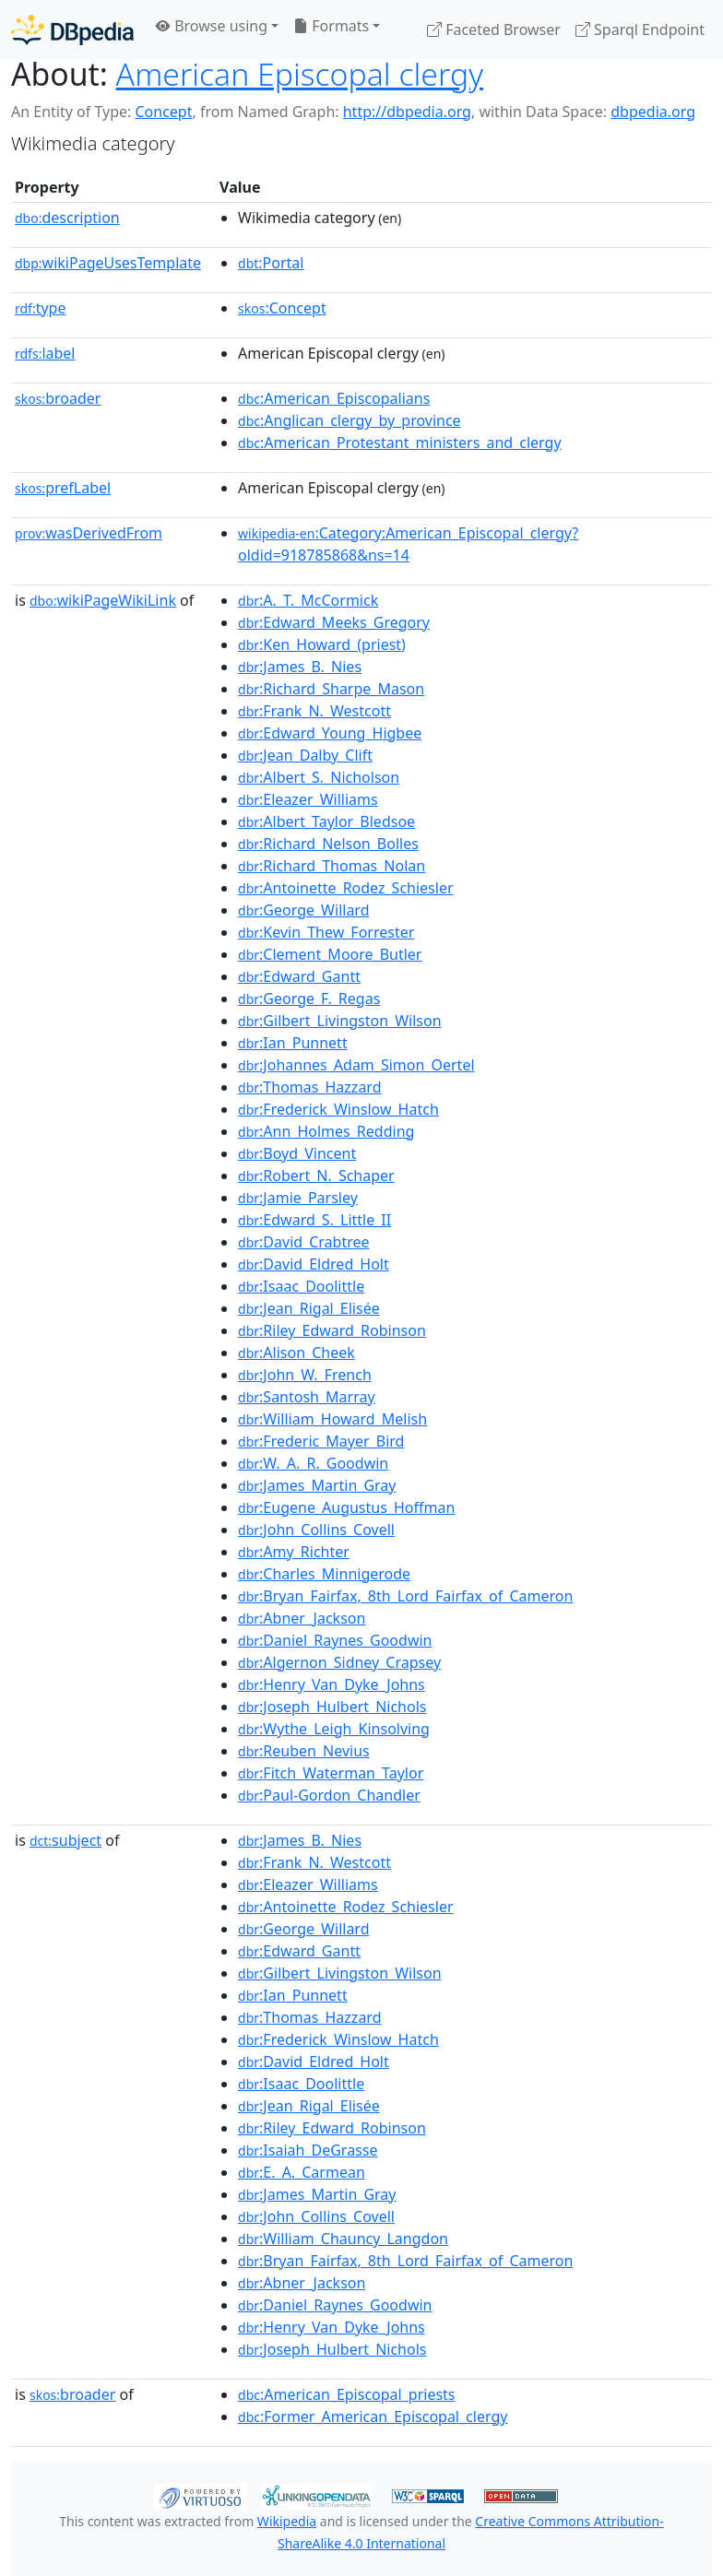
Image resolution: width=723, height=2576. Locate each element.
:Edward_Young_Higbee (329, 733)
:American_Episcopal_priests (346, 2394)
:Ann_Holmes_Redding (326, 1131)
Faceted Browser (494, 29)
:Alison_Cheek (296, 1352)
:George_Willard (303, 910)
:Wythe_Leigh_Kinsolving (334, 1729)
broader (58, 398)
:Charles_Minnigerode (324, 1574)
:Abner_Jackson (301, 1618)
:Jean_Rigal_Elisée (309, 1308)
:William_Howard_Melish (332, 1419)
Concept (163, 111)
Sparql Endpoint (640, 29)
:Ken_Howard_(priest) (322, 644)
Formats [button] (331, 26)
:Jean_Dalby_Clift (305, 755)
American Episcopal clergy (299, 74)
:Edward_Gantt (299, 976)
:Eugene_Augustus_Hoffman (346, 1507)
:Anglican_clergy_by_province (349, 420)
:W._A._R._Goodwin (313, 1463)
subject (65, 1840)
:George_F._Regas (309, 998)
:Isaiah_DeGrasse (307, 2150)
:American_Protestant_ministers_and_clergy (400, 442)
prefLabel (63, 488)
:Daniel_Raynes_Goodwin (335, 1640)
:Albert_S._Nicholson (318, 777)
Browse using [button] (211, 26)
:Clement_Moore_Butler (329, 954)
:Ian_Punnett (293, 1043)
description (67, 217)
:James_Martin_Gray (317, 1485)
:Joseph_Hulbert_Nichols (332, 1706)
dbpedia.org (652, 111)
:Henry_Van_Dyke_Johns (331, 1684)
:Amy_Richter (294, 1552)
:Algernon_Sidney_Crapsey (339, 1662)
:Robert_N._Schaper (316, 1175)
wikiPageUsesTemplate (108, 263)
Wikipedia (286, 2521)
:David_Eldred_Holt (313, 1264)
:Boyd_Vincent (297, 1153)
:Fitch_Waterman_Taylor (330, 1773)
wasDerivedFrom (88, 533)
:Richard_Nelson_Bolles (328, 843)
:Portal (270, 263)
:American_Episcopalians (334, 398)
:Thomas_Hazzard (309, 1087)
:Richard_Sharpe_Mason (331, 689)
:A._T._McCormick (308, 600)
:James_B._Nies (300, 666)
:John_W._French (305, 1375)
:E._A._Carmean (301, 2172)
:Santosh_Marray (306, 1397)
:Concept (282, 308)
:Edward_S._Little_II (314, 1220)
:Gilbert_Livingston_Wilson (340, 1020)
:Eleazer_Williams (308, 799)
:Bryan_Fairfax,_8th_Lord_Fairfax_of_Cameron (405, 1596)
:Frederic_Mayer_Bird (321, 1441)
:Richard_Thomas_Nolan (331, 866)
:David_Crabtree (304, 1242)
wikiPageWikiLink (103, 600)
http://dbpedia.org (407, 111)
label (45, 353)
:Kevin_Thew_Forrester (326, 932)
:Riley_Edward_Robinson (332, 1330)
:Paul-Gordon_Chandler (329, 1795)
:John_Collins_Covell (316, 1529)
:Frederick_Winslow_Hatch (338, 1109)
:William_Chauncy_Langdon (343, 2238)
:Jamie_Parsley (298, 1198)
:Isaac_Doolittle (301, 1286)
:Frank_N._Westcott (314, 711)
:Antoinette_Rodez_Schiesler (345, 888)
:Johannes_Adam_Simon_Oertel (356, 1065)
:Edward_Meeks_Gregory (334, 622)
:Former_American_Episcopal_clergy (372, 2416)
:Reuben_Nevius (304, 1751)
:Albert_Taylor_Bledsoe (326, 821)
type (40, 308)
